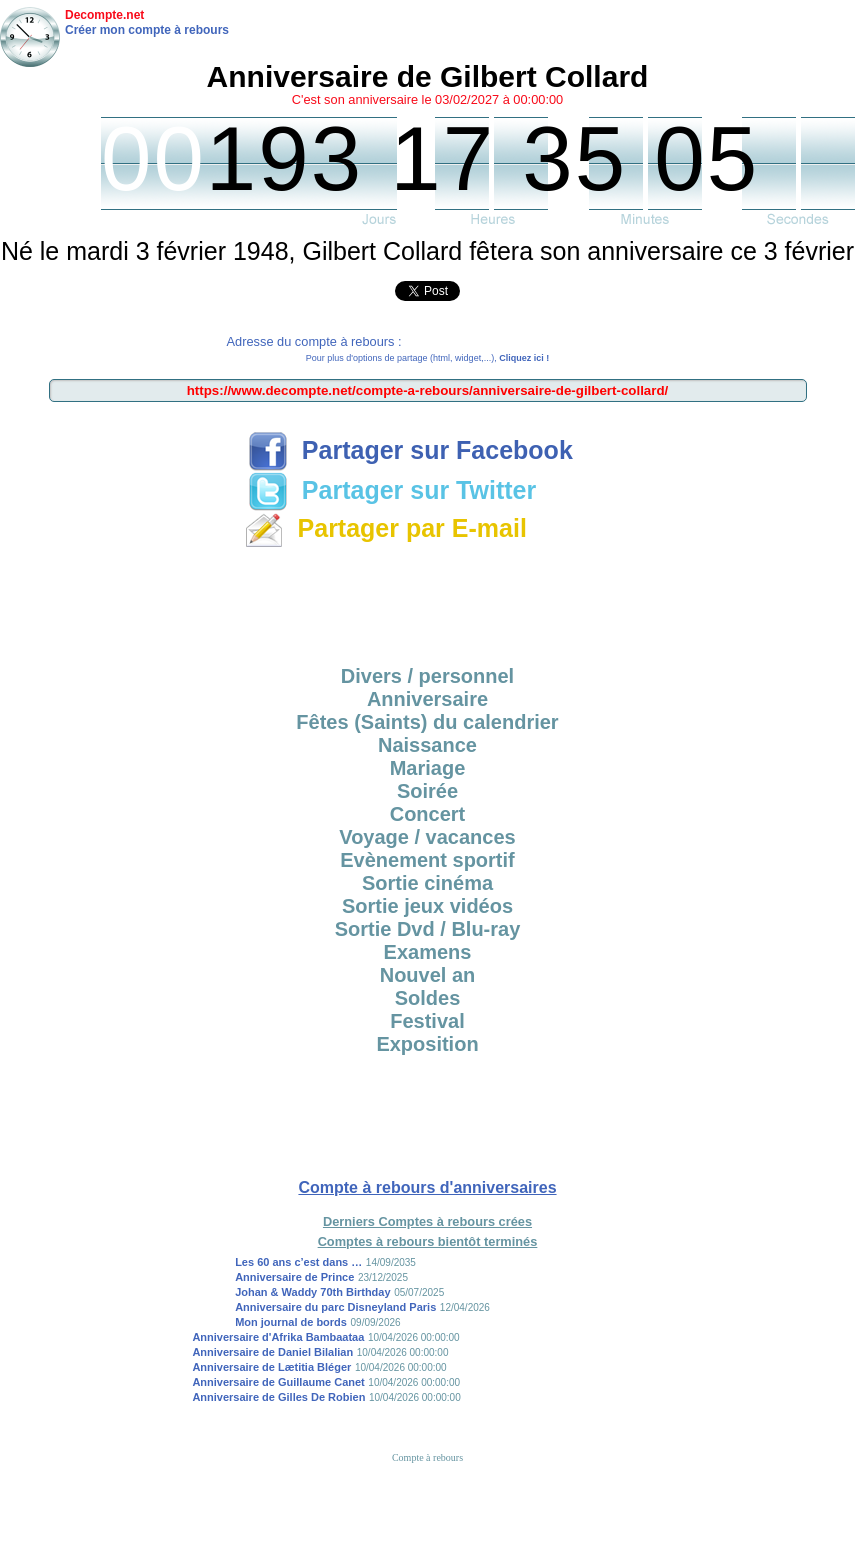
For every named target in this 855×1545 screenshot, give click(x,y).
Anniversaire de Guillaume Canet (278, 1382)
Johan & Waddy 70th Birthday (312, 1292)
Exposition (427, 1044)
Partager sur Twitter (392, 490)
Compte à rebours (427, 1457)
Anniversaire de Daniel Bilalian (272, 1352)
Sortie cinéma (427, 883)
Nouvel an (428, 975)
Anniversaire (427, 699)
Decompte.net (104, 15)
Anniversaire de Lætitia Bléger (271, 1367)
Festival (427, 1021)
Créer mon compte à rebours (147, 30)
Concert (428, 814)
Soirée (427, 791)
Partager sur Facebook (410, 450)
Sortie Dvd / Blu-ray (428, 929)
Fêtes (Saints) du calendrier (427, 722)
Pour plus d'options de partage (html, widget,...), (427, 358)
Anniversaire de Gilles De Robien (278, 1397)
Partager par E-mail (385, 528)
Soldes (428, 998)
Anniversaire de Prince (294, 1277)
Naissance (427, 745)
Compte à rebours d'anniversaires (427, 1187)
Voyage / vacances (427, 837)
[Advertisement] (428, 600)
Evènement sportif (427, 860)
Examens (428, 952)
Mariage (428, 768)
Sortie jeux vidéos (427, 906)
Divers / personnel (427, 676)
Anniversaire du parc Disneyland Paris (335, 1307)
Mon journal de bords (291, 1322)
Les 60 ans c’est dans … (298, 1262)
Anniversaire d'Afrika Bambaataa (278, 1337)
